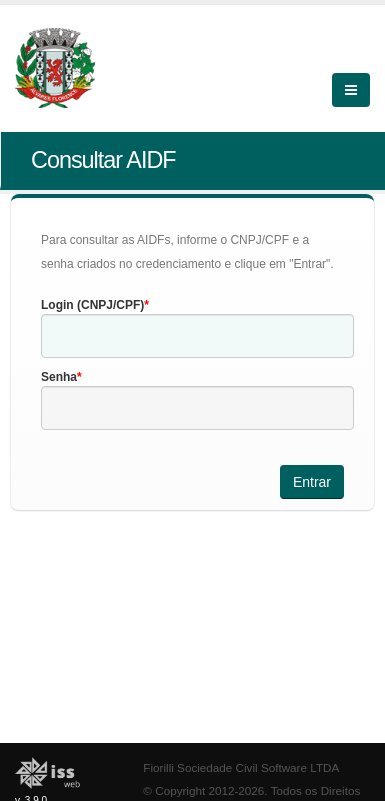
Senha (59, 377)
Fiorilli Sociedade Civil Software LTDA (241, 767)
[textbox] (197, 336)
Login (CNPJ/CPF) (92, 305)
